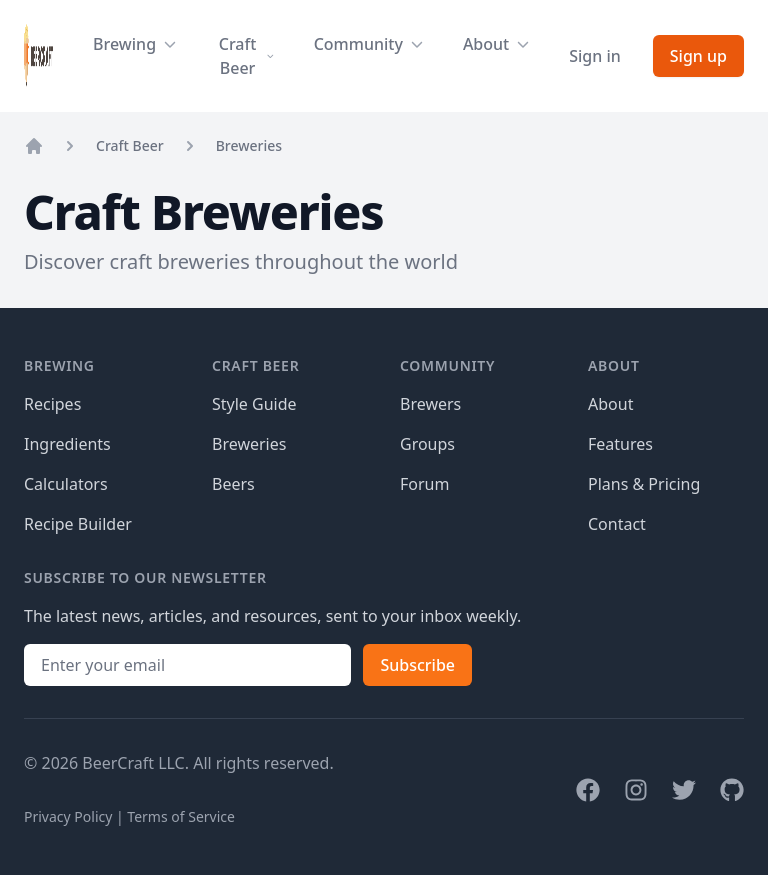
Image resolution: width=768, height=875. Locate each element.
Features (620, 444)
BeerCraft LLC (133, 763)
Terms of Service (181, 816)
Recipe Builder (78, 524)
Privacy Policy (68, 816)
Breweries (249, 145)
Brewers (430, 404)
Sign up (698, 56)
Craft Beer (130, 145)
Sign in (595, 56)
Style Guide (254, 404)
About (610, 404)
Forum (424, 484)
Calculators (66, 484)
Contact (617, 524)
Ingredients (67, 444)
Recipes (52, 404)
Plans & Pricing (644, 484)
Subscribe (417, 665)
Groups (427, 444)
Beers (233, 484)
